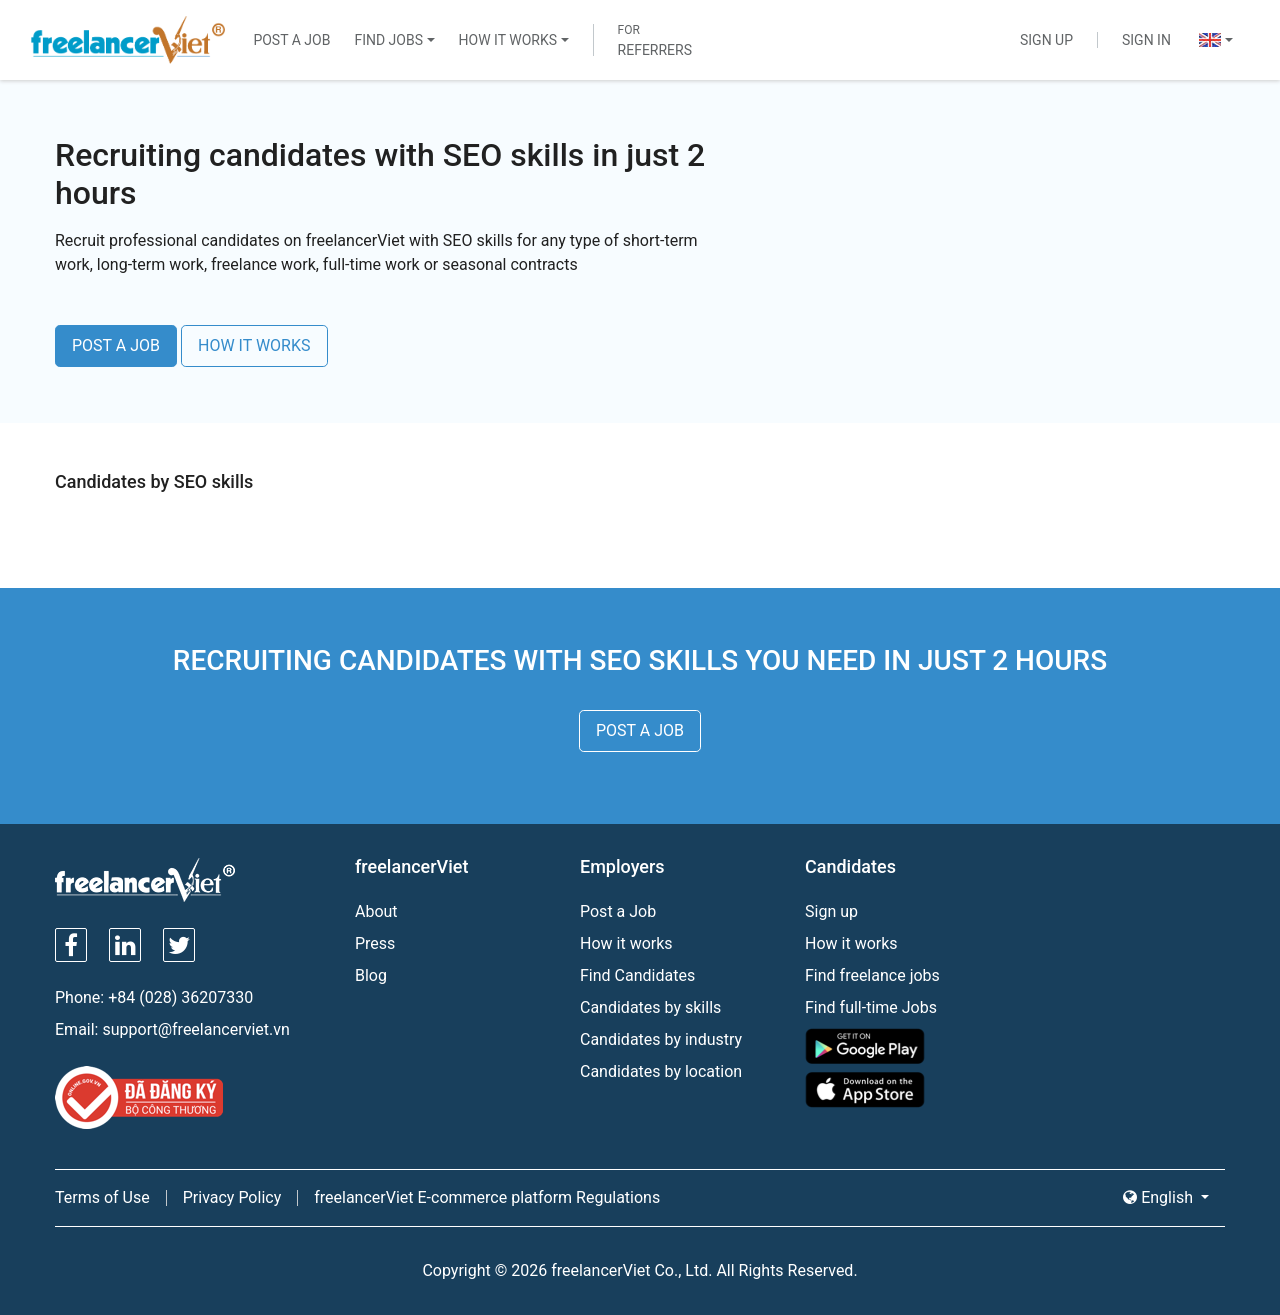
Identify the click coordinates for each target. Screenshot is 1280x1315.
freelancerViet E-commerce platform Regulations (487, 1197)
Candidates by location (661, 1071)
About (376, 911)
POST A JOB (116, 345)
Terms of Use (102, 1197)
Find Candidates (637, 975)
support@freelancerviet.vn (195, 1029)
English (1160, 1197)
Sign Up (1046, 40)
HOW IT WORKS (254, 345)
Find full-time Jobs (871, 1007)
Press (375, 943)
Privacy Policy (232, 1197)
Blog (371, 975)
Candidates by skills (650, 1007)
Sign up (831, 911)
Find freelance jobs (872, 975)
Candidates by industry (661, 1039)
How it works (626, 943)
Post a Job (291, 40)
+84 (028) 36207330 (180, 997)
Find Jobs (388, 40)
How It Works (508, 40)
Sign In (1146, 40)
